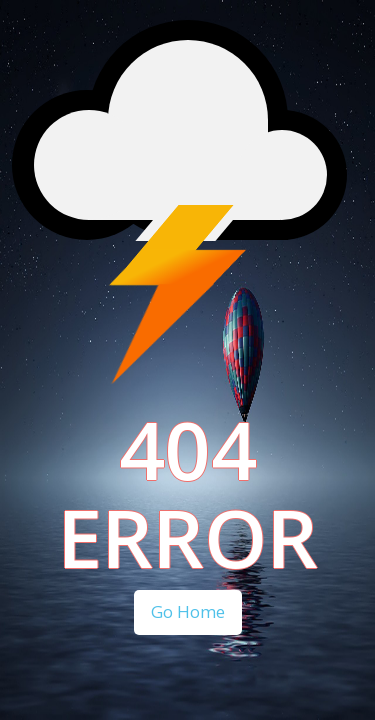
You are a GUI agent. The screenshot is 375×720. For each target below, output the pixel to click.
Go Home (188, 611)
